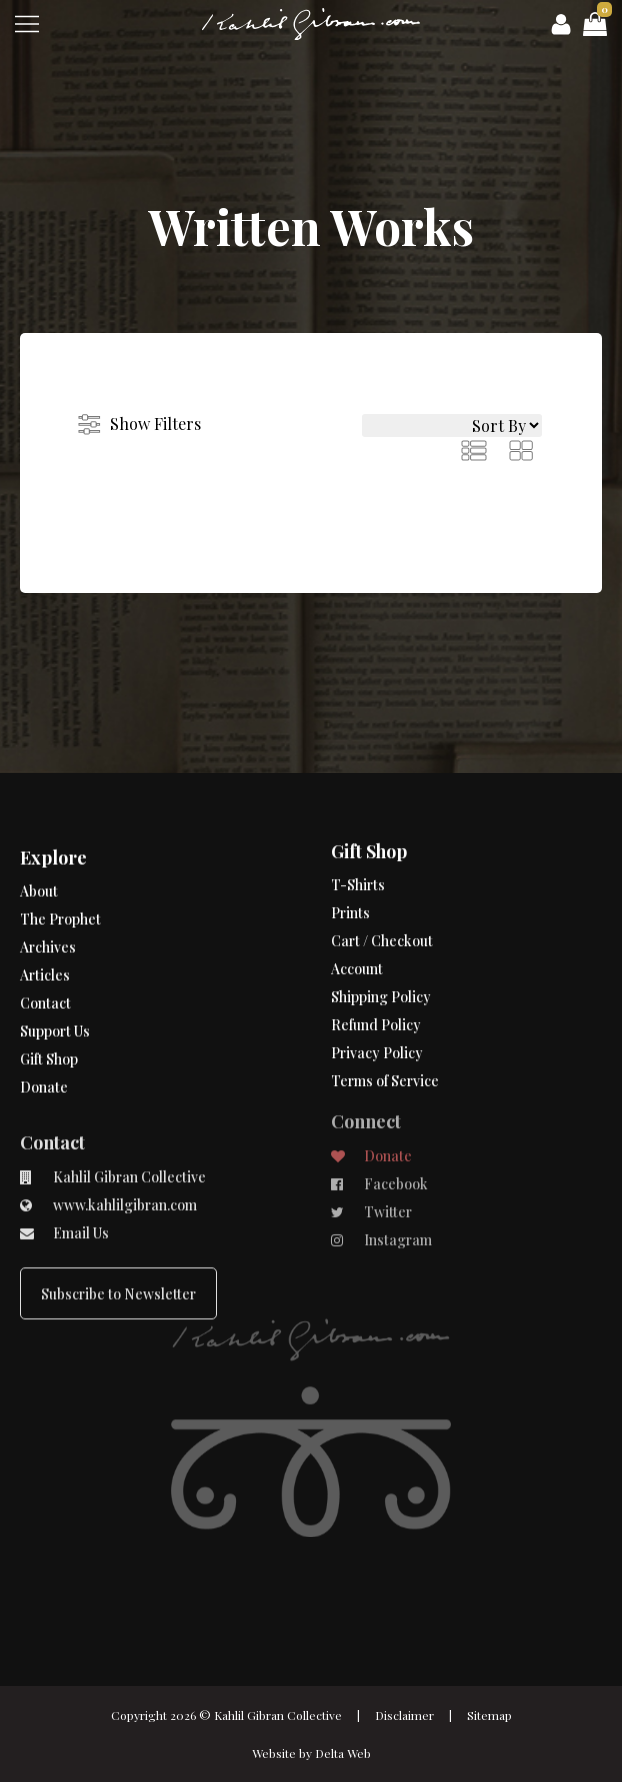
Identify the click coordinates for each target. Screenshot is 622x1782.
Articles (45, 914)
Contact (45, 942)
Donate (44, 1026)
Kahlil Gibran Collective (278, 1715)
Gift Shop (49, 998)
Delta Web (343, 1753)
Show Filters (155, 423)
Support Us (55, 970)
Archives (48, 886)
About (39, 830)
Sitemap (489, 1715)
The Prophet (60, 858)
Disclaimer (404, 1715)
